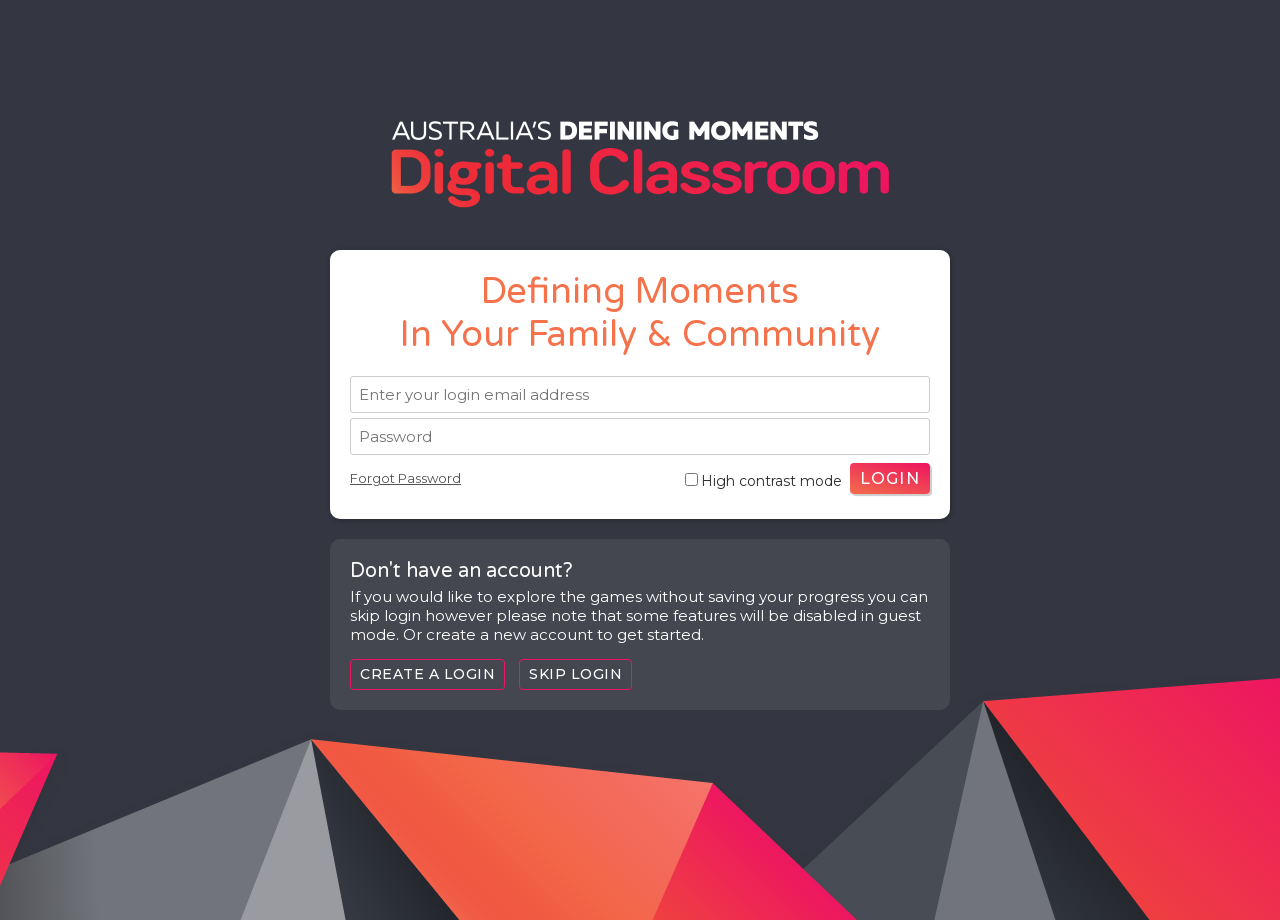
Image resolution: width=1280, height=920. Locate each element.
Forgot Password (405, 478)
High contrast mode (763, 481)
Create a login (427, 674)
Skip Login (575, 674)
